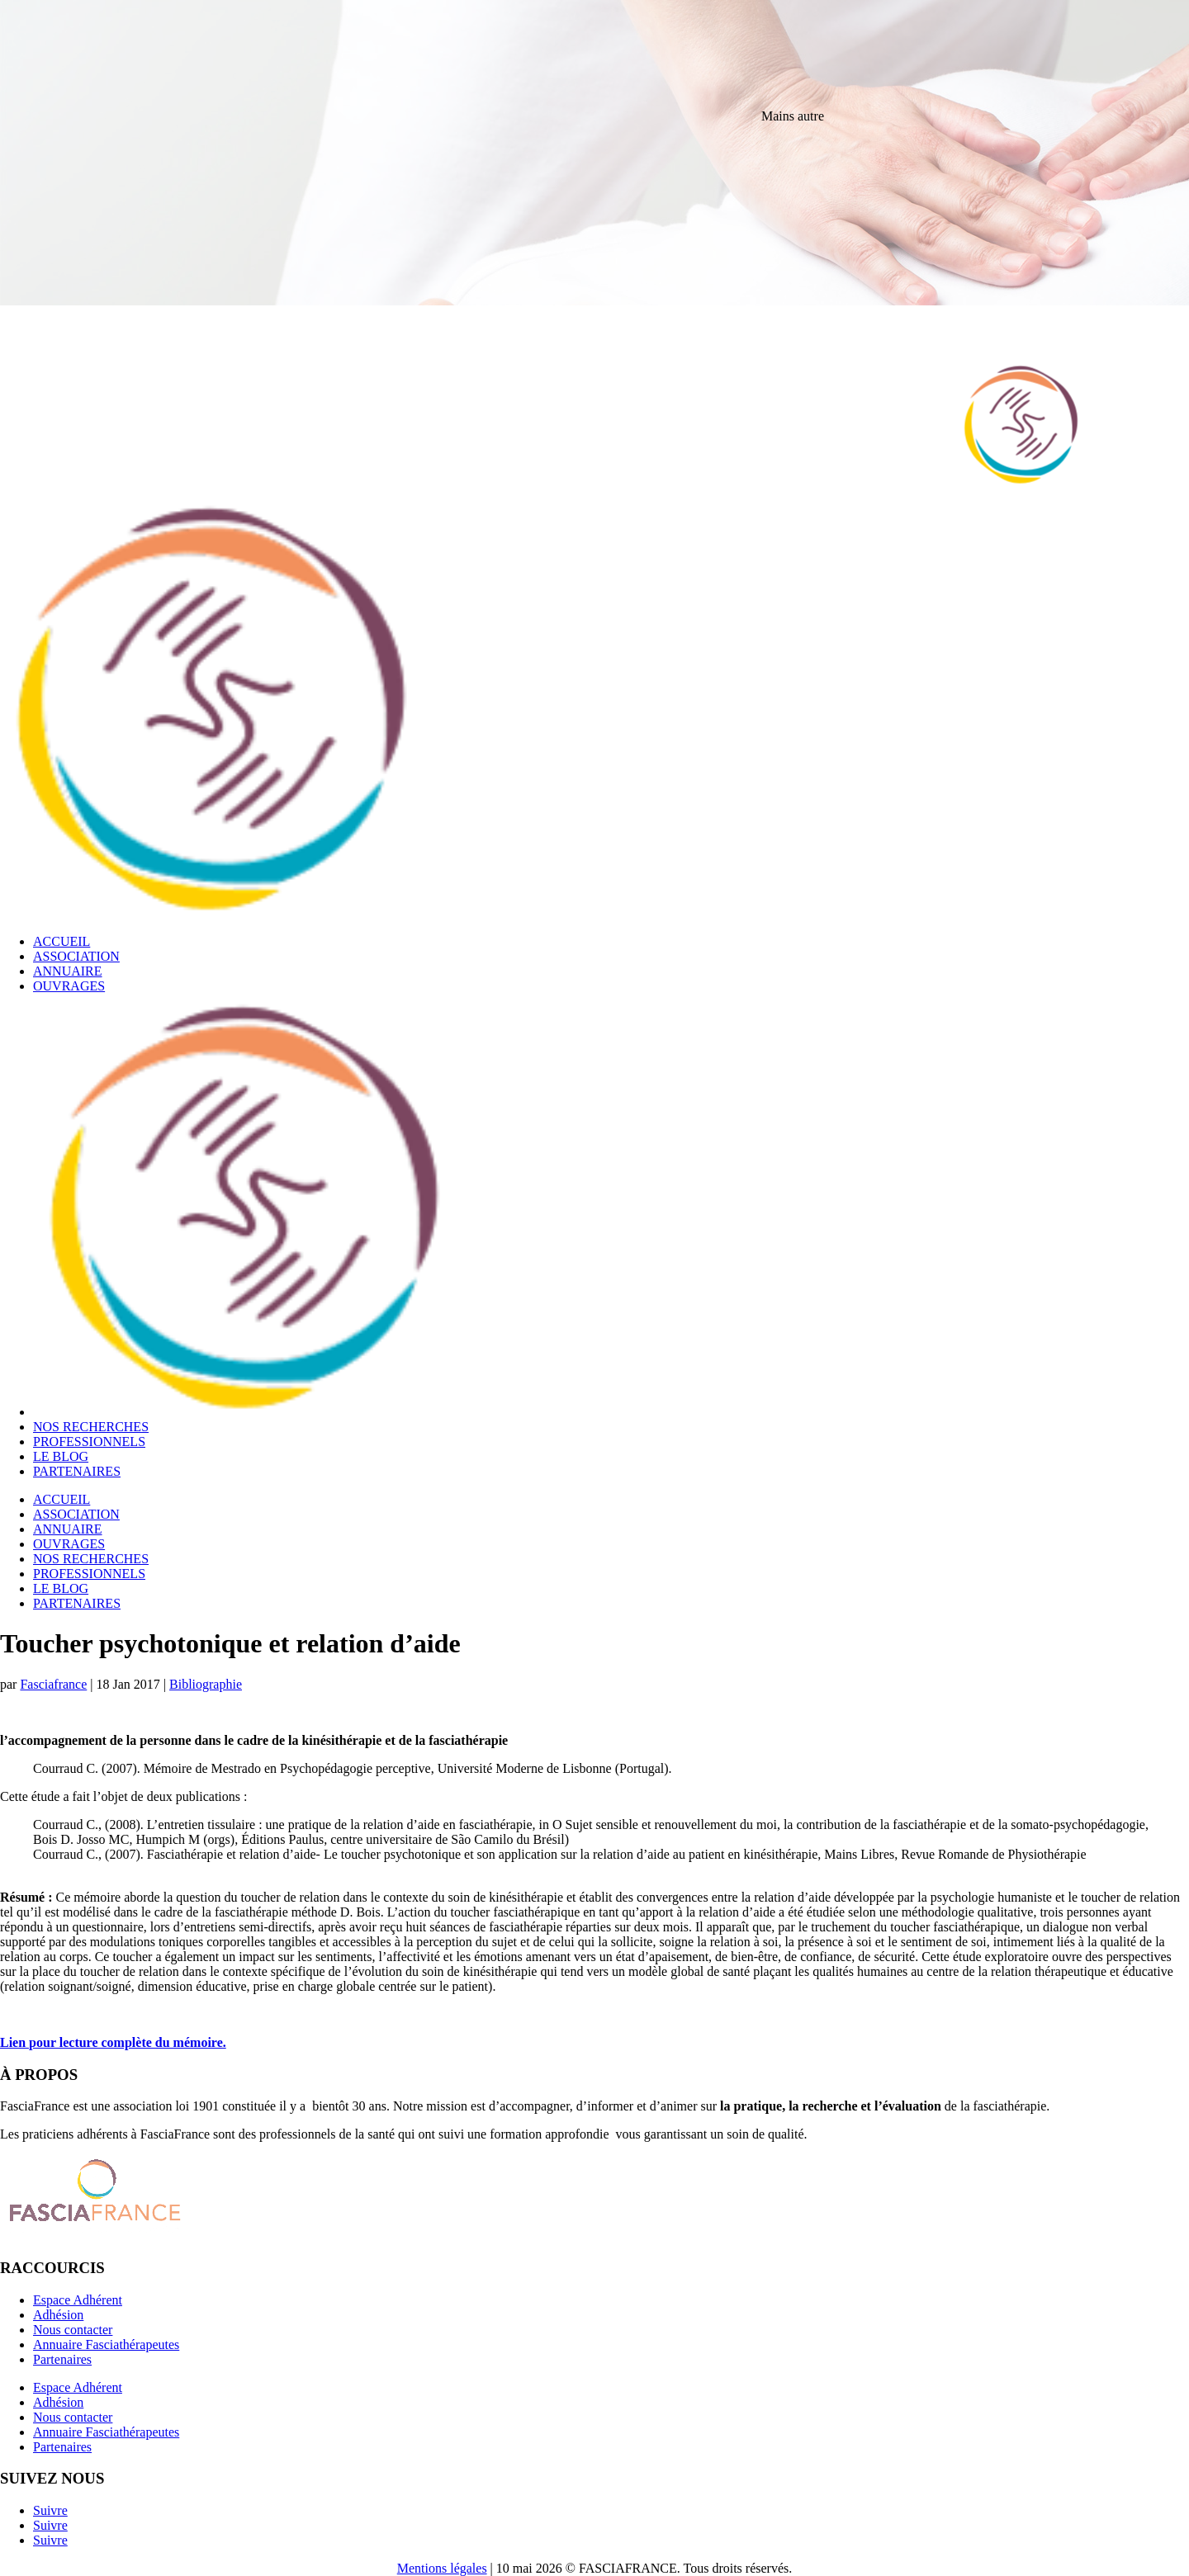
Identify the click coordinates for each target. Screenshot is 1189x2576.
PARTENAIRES (77, 1471)
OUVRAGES (69, 986)
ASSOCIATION (76, 956)
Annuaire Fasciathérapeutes (106, 2344)
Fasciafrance (53, 1684)
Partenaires (62, 2359)
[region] (594, 247)
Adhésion (58, 2315)
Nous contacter (72, 2330)
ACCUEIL (61, 941)
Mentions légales (442, 2568)
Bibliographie (205, 1684)
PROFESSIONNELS (89, 1442)
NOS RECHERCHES (91, 1427)
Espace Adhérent (77, 2300)
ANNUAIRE (67, 971)
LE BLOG (60, 1456)
